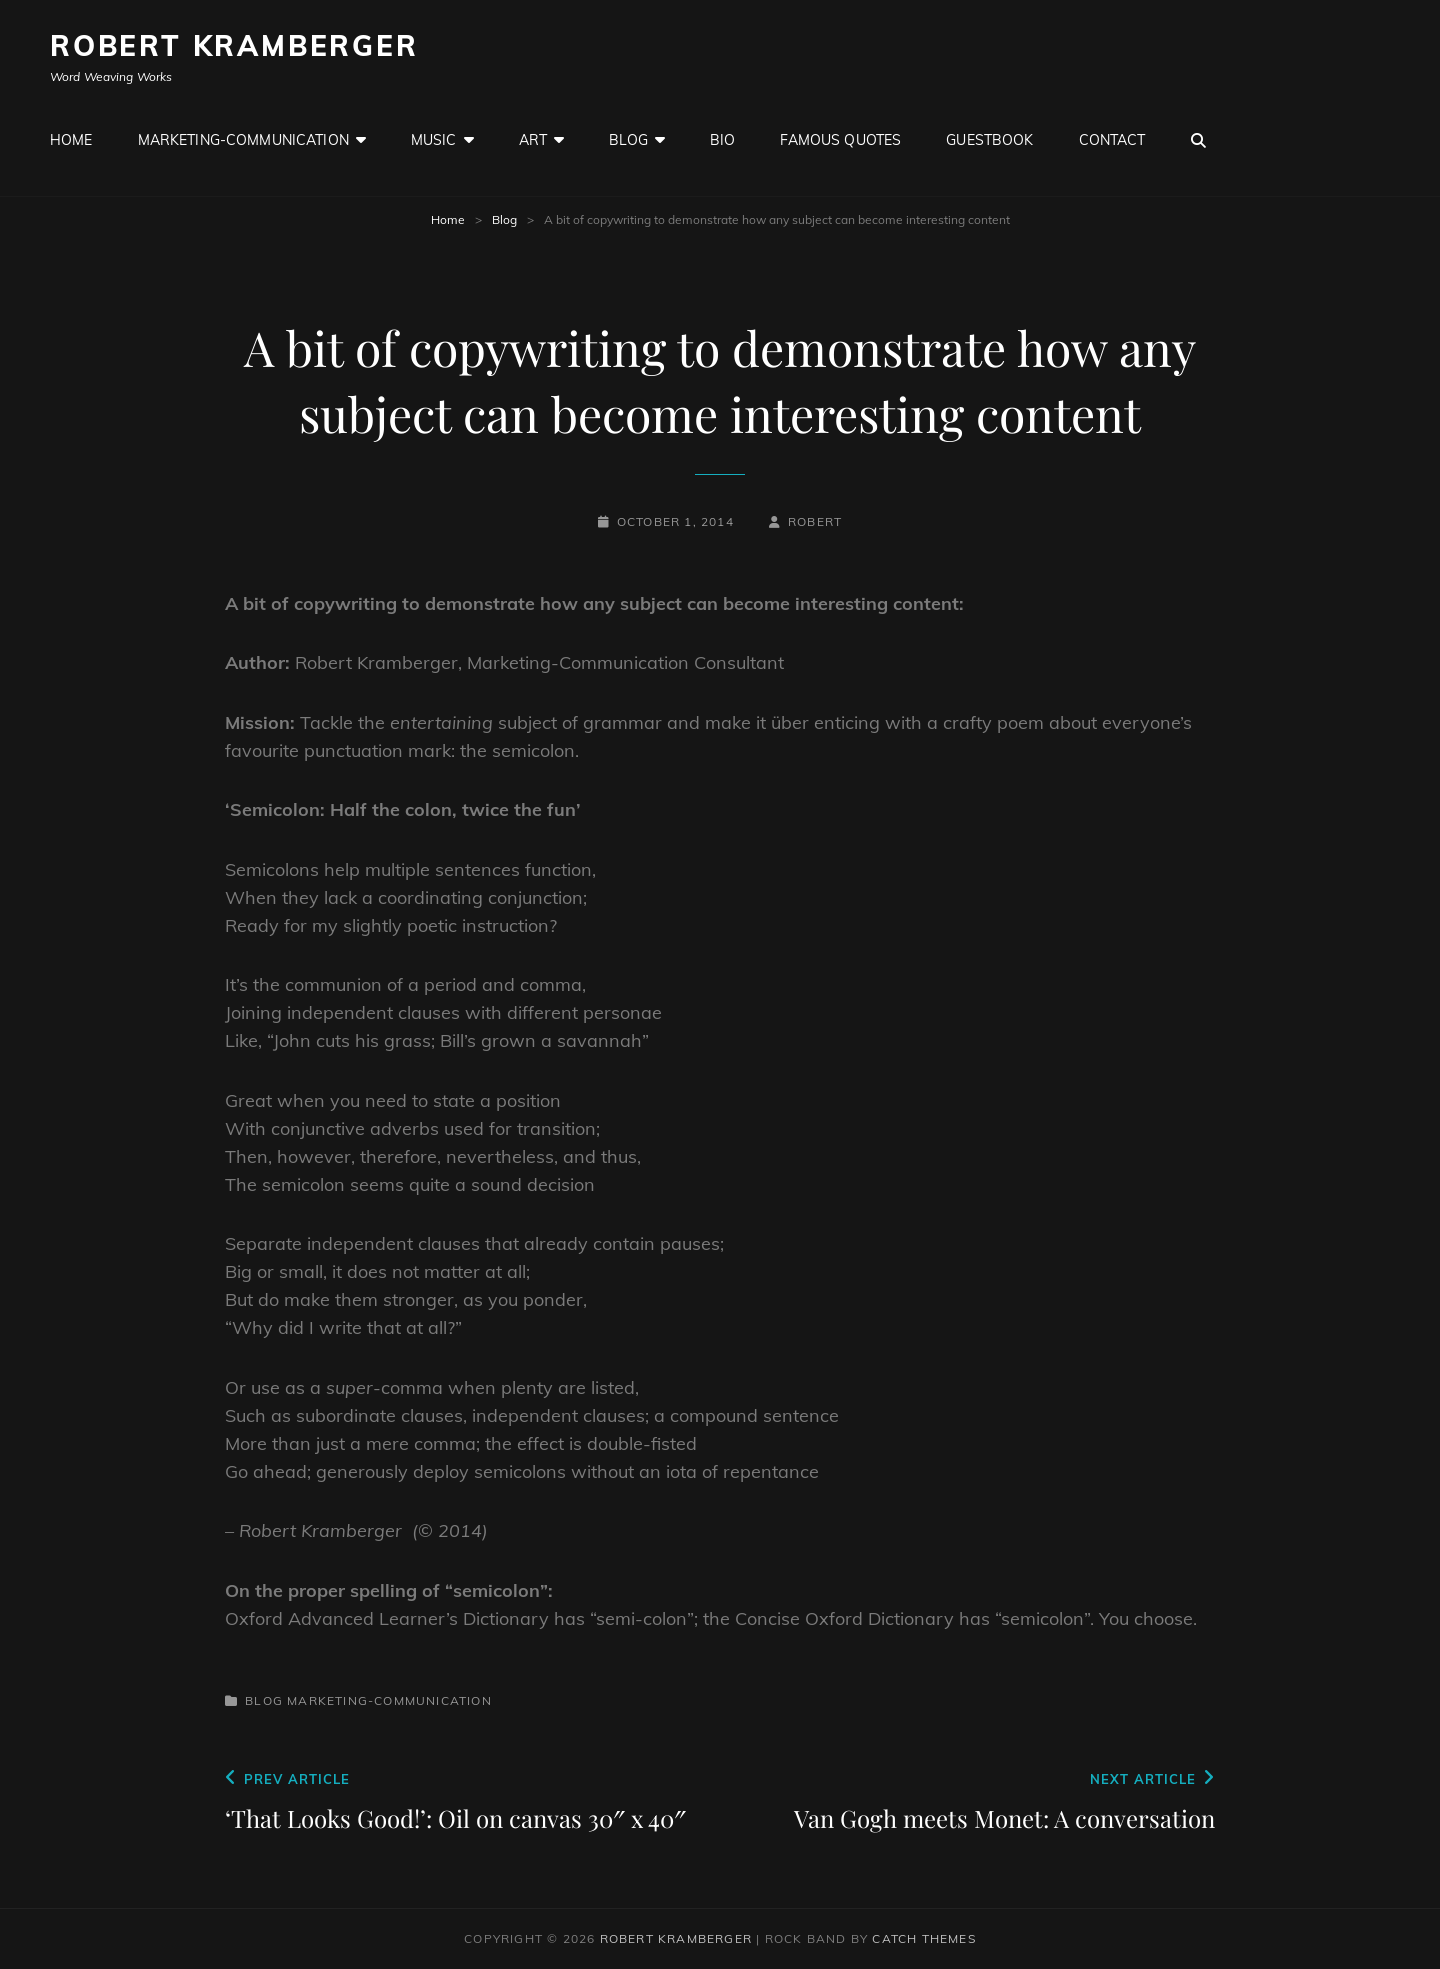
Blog (628, 140)
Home (71, 140)
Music (434, 140)
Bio (722, 140)
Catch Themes (923, 1938)
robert (815, 521)
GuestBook (989, 140)
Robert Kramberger (234, 45)
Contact (1112, 140)
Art (533, 140)
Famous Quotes (840, 140)
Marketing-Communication (243, 140)
